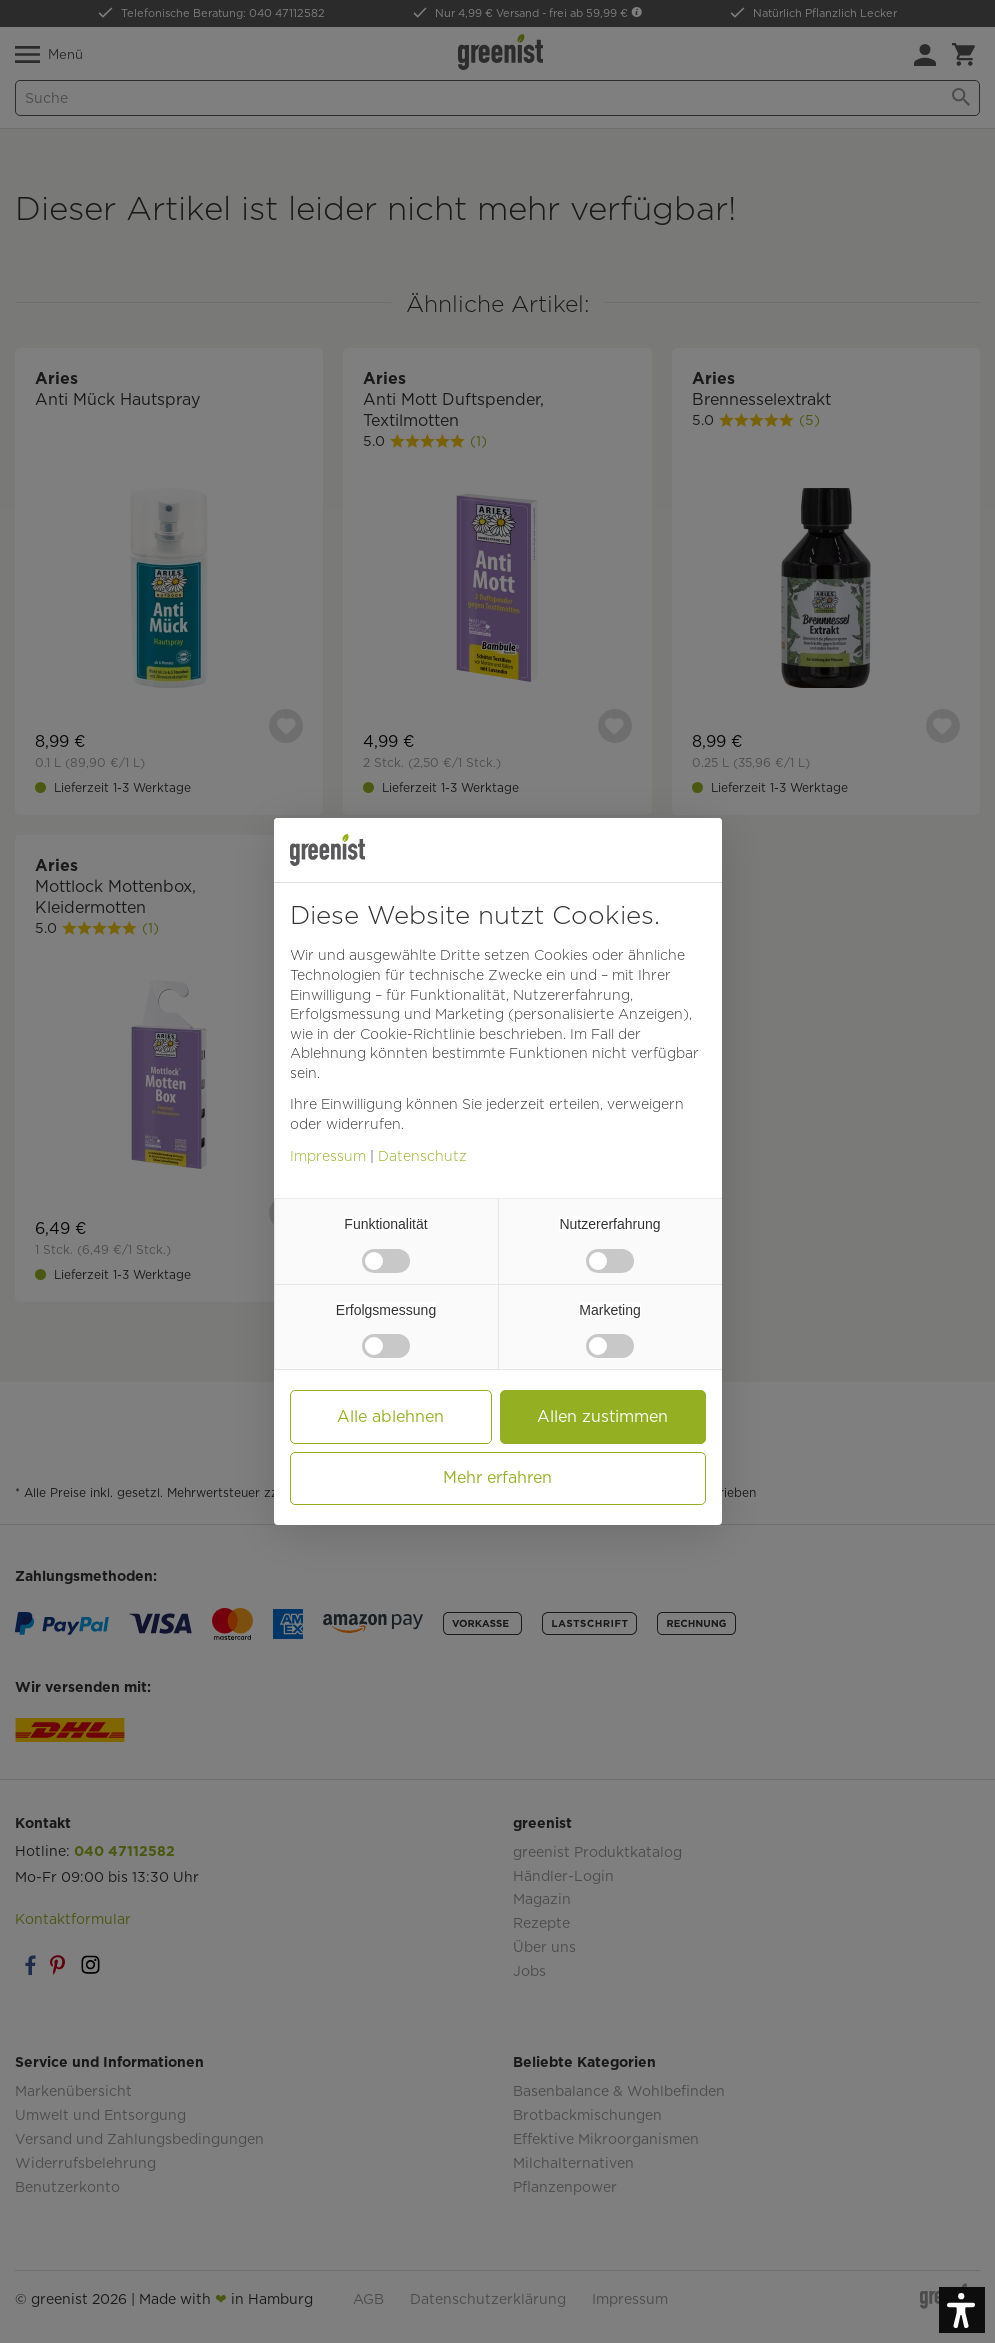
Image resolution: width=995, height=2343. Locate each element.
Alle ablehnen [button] (390, 1416)
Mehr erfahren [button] (497, 1477)
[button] (962, 2310)
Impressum (328, 1156)
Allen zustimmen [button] (602, 1416)
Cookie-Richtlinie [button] (417, 1034)
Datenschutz (422, 1156)
